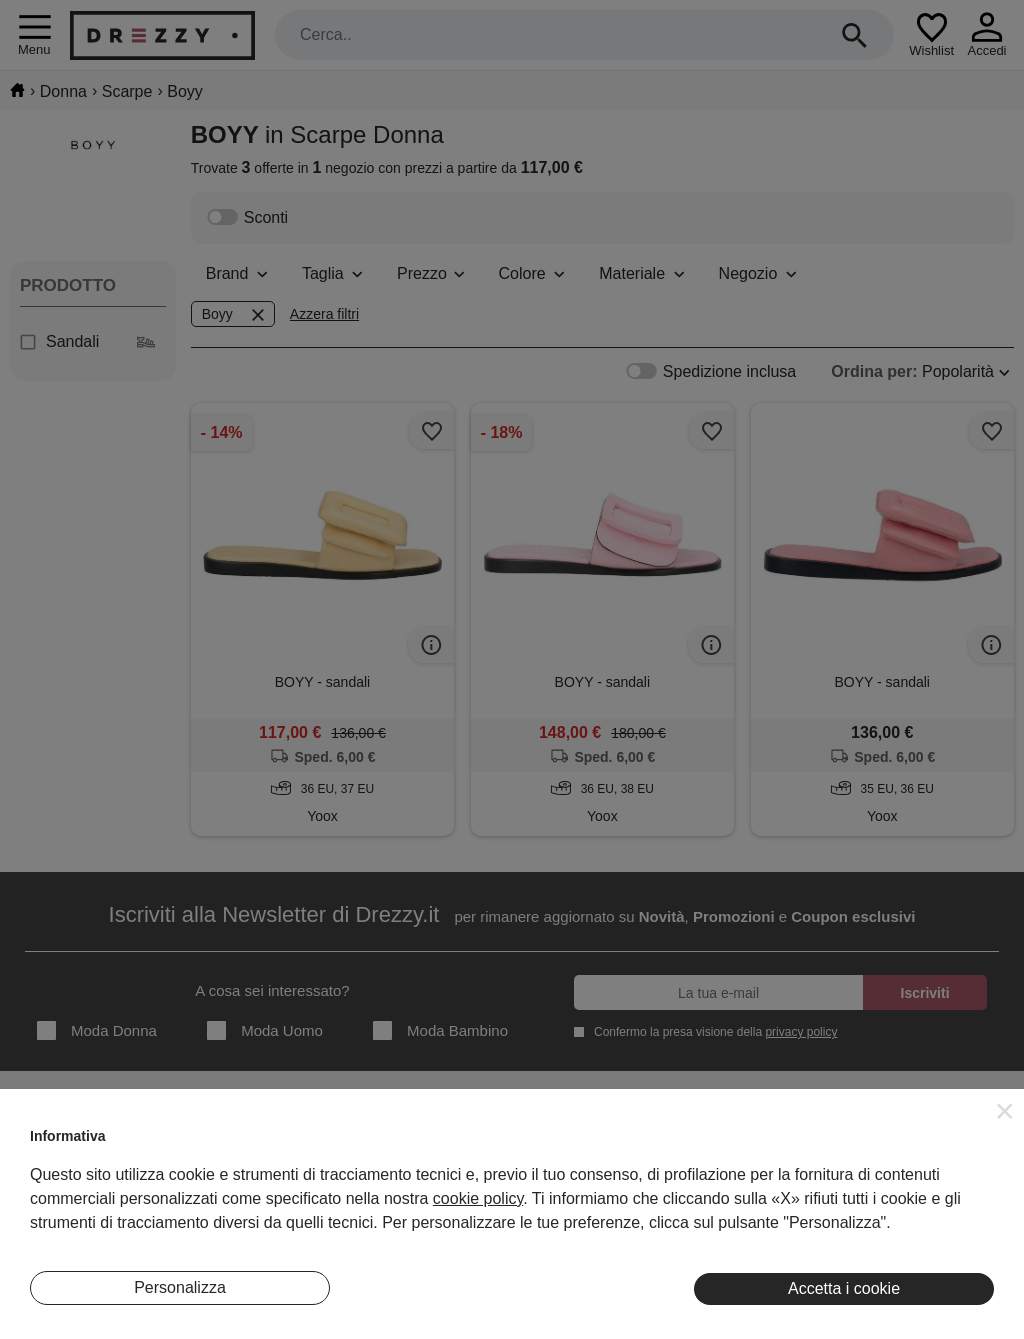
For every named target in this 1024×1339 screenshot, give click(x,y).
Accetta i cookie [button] (844, 1288)
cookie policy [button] (478, 1198)
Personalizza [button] (180, 1287)
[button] (1005, 1111)
